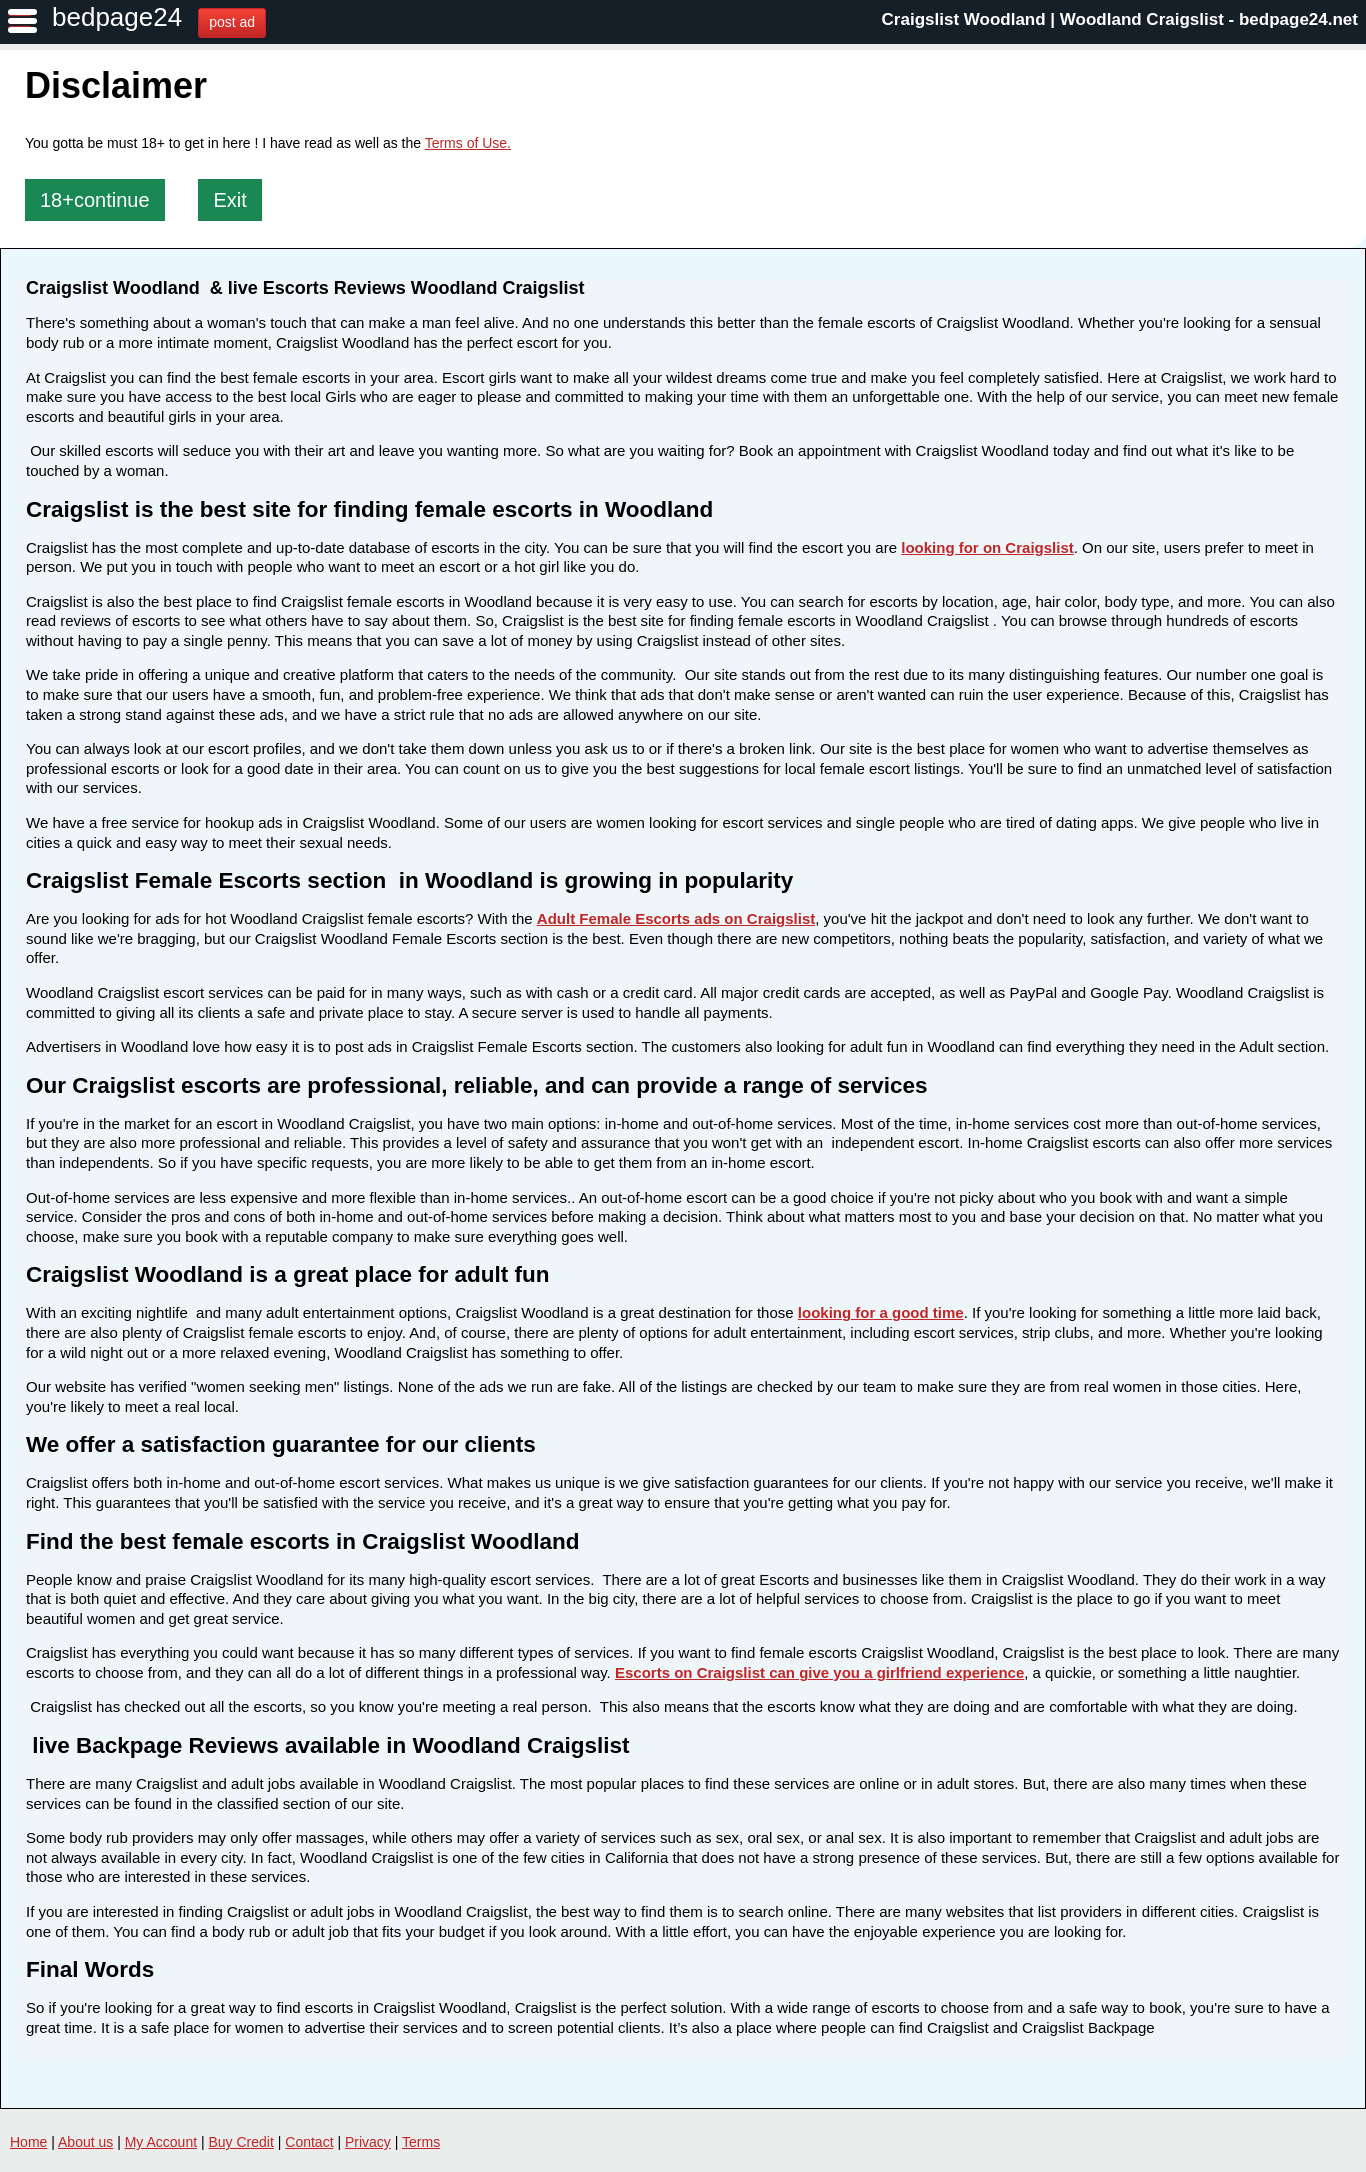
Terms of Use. (468, 143)
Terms (421, 2142)
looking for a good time (881, 1312)
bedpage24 (117, 17)
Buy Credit (241, 2142)
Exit (229, 200)
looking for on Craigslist (987, 547)
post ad (232, 22)
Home (28, 2142)
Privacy (368, 2142)
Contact (309, 2142)
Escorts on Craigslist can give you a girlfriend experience (819, 1672)
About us (85, 2142)
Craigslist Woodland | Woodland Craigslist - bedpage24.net (1120, 19)
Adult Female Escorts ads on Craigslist (676, 918)
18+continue (95, 200)
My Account (161, 2142)
